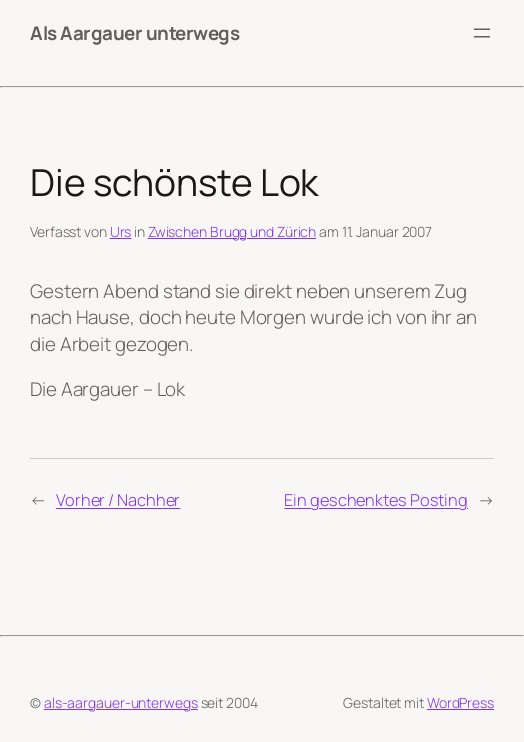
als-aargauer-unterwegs (121, 702)
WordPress (460, 702)
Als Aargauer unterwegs (134, 33)
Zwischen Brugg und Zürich (232, 231)
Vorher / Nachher (118, 500)
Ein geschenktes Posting (376, 500)
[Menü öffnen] (482, 33)
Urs (121, 231)
